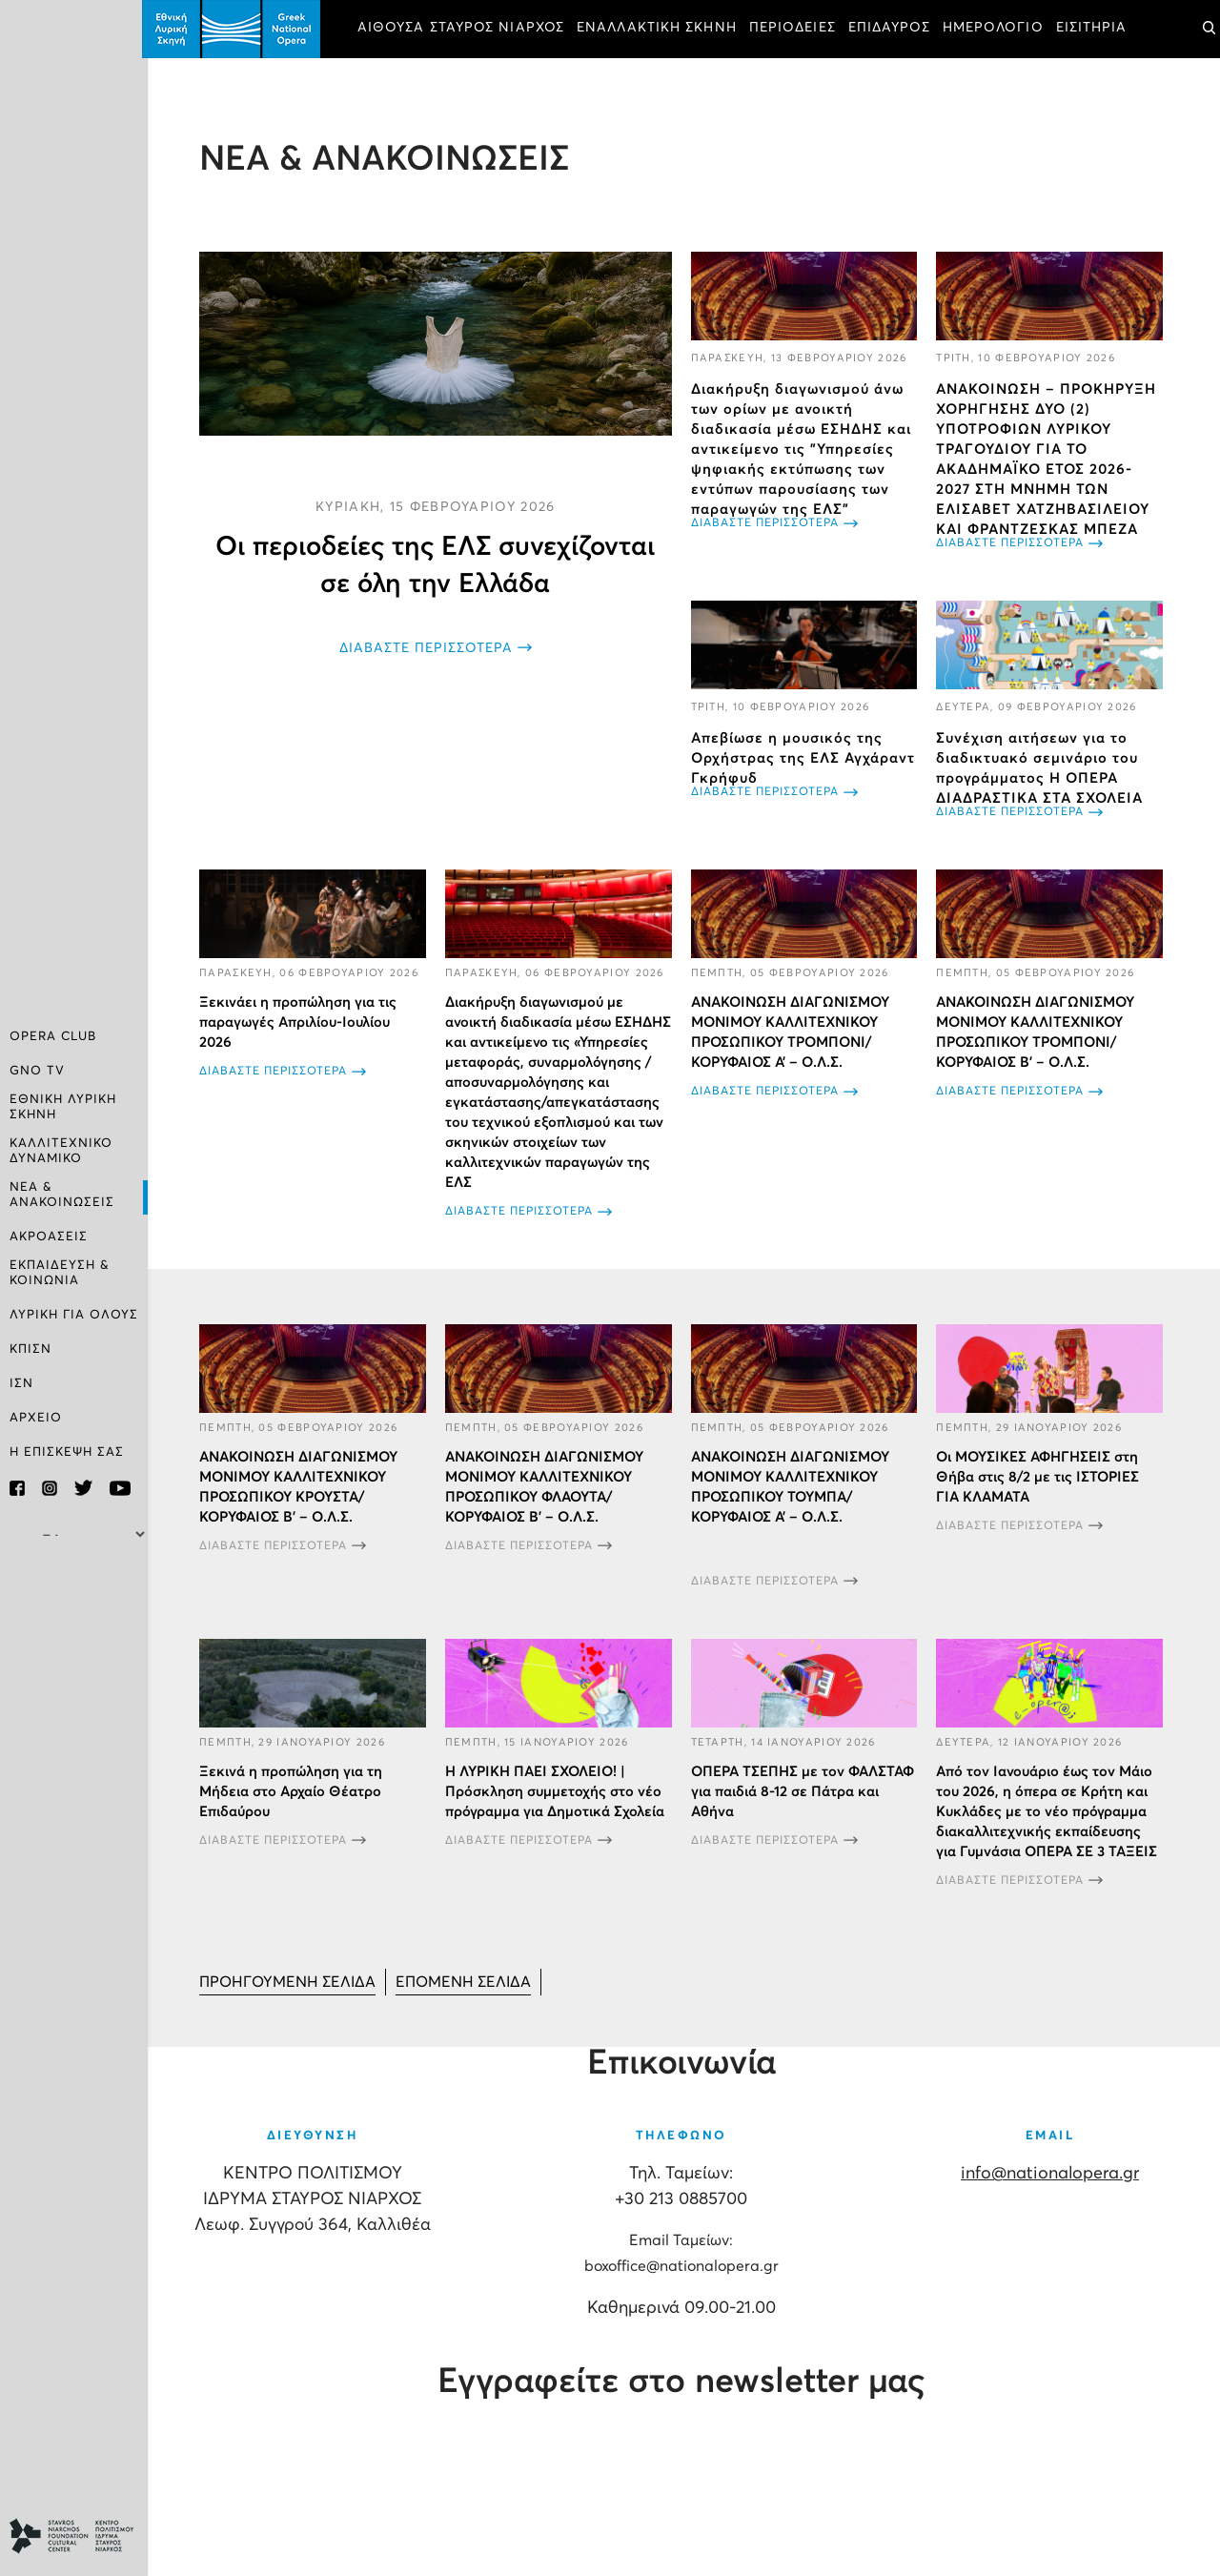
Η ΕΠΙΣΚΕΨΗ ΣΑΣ (67, 1451)
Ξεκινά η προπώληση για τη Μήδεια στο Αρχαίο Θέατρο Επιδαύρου (296, 1809)
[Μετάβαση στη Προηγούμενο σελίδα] (293, 2000)
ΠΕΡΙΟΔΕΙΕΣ (798, 28)
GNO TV (37, 1074)
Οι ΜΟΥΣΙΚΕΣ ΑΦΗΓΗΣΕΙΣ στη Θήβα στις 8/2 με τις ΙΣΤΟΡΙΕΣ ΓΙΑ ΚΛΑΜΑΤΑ (1039, 1495)
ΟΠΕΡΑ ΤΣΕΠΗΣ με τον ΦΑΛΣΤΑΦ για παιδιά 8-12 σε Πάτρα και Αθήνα (805, 1809)
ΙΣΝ (21, 1383)
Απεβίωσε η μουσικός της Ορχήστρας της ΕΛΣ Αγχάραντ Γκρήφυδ (806, 757)
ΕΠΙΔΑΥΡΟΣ (895, 28)
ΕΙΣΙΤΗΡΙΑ (1097, 28)
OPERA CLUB (53, 1039)
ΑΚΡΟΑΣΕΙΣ (49, 1237)
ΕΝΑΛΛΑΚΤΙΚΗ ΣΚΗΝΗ (662, 28)
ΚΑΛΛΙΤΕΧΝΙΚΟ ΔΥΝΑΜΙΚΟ (61, 1152)
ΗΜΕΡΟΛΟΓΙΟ (998, 28)
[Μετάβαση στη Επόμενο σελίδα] (469, 2000)
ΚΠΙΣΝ (30, 1348)
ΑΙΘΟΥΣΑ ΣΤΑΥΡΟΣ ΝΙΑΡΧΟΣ (466, 28)
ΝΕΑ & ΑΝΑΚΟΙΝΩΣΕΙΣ (62, 1195)
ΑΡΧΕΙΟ (36, 1417)
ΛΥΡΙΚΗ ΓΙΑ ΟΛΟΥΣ (74, 1314)
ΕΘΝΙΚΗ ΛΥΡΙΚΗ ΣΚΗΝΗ (63, 1109)
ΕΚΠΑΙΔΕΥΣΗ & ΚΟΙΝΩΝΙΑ (60, 1272)
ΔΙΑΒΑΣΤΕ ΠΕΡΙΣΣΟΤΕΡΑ (430, 646)
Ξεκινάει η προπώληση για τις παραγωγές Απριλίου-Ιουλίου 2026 (303, 1021)
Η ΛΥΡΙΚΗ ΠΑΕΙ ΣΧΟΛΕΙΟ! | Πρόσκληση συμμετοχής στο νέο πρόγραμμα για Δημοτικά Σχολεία (558, 1809)
